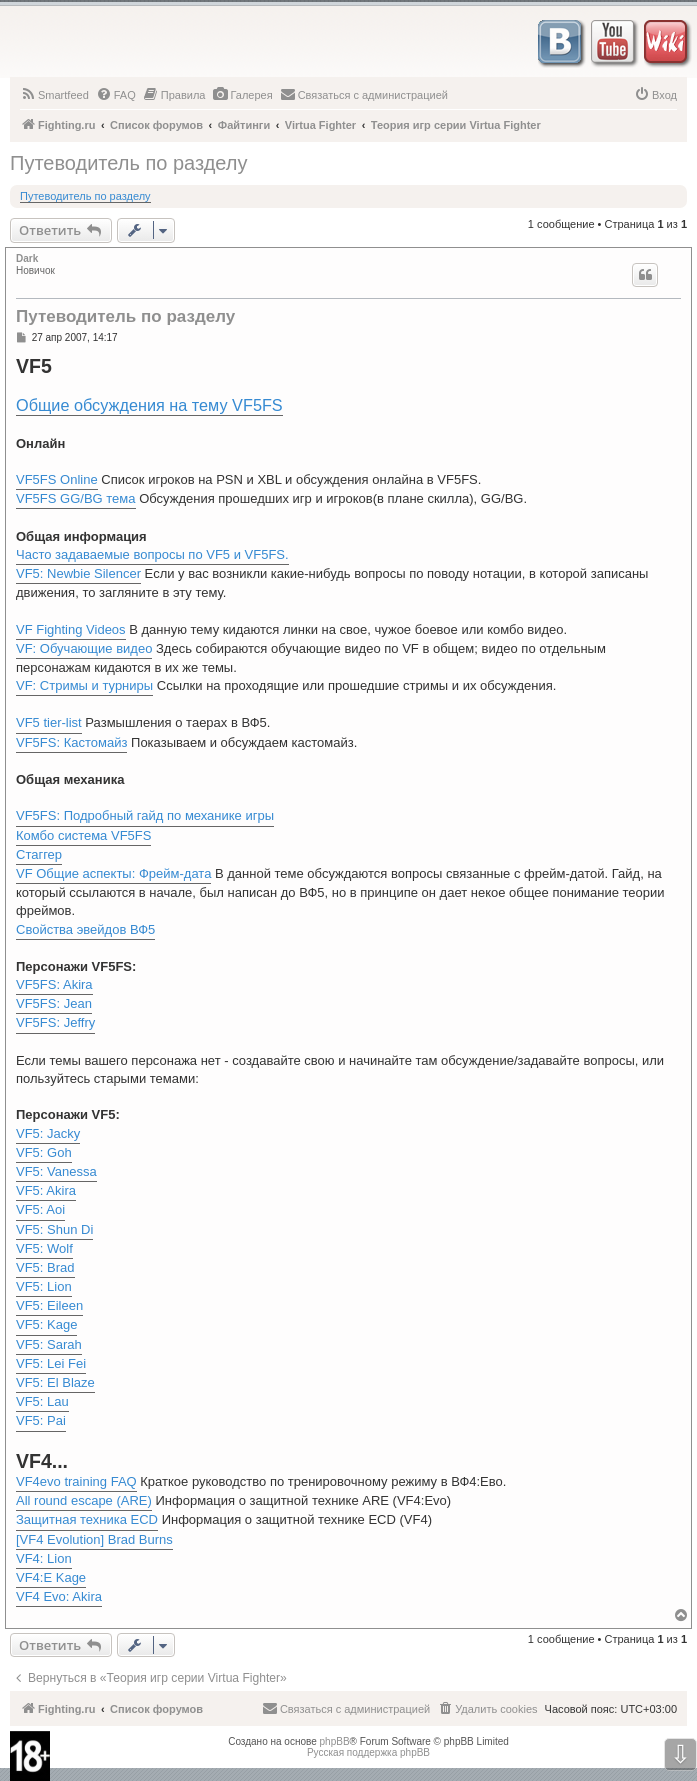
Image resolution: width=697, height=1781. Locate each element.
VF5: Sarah (49, 1344)
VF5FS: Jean (54, 1003)
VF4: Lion (44, 1558)
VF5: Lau (42, 1401)
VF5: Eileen (49, 1305)
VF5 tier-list (49, 722)
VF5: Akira (46, 1190)
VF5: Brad (45, 1267)
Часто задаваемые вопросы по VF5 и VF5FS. (152, 554)
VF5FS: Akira (54, 984)
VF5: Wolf (44, 1248)
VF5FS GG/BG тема (76, 498)
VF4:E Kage (51, 1577)
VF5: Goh (44, 1152)
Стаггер (39, 854)
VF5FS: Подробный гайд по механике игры (145, 815)
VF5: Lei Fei (51, 1363)
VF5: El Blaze (55, 1382)
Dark (27, 258)
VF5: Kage (46, 1324)
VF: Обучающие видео (84, 648)
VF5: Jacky (48, 1133)
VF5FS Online (57, 479)
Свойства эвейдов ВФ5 (85, 929)
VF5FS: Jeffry (55, 1022)
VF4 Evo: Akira (59, 1596)
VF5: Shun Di (54, 1229)
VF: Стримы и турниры (84, 685)
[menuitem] (54, 95)
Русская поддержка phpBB (368, 1752)
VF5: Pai (41, 1420)
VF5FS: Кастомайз (71, 742)
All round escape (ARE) (84, 1500)
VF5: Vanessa (56, 1171)
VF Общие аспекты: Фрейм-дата (113, 873)
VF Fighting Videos (71, 629)
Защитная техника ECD (87, 1519)
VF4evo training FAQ (76, 1481)
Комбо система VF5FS (83, 835)
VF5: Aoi (40, 1209)
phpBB (335, 1741)
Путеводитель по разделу (128, 163)
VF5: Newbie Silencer (78, 573)
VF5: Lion (44, 1286)
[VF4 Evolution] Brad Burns (94, 1539)
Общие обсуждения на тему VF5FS (149, 405)
